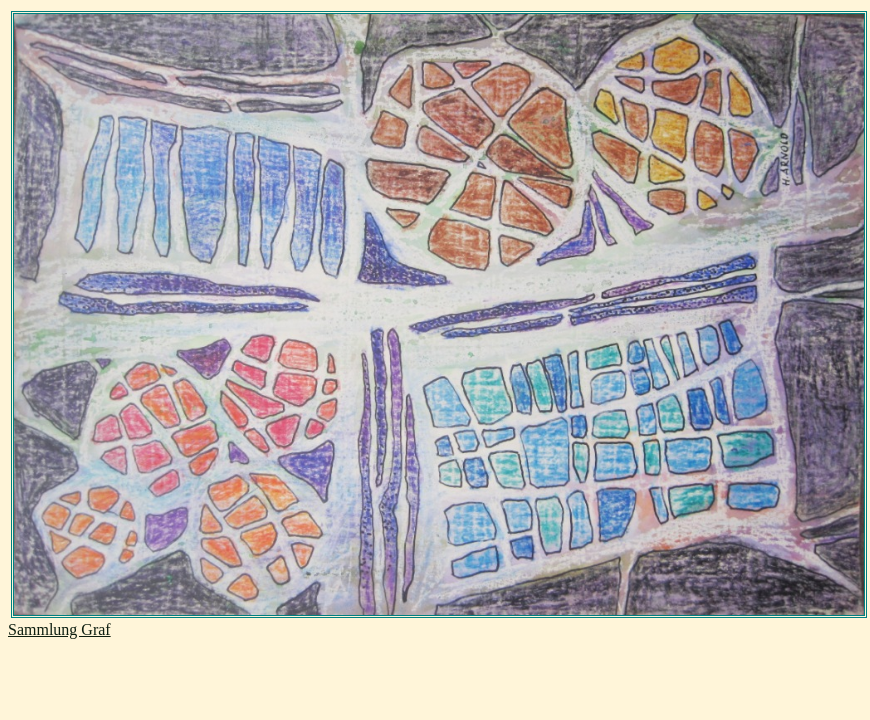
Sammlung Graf (59, 629)
